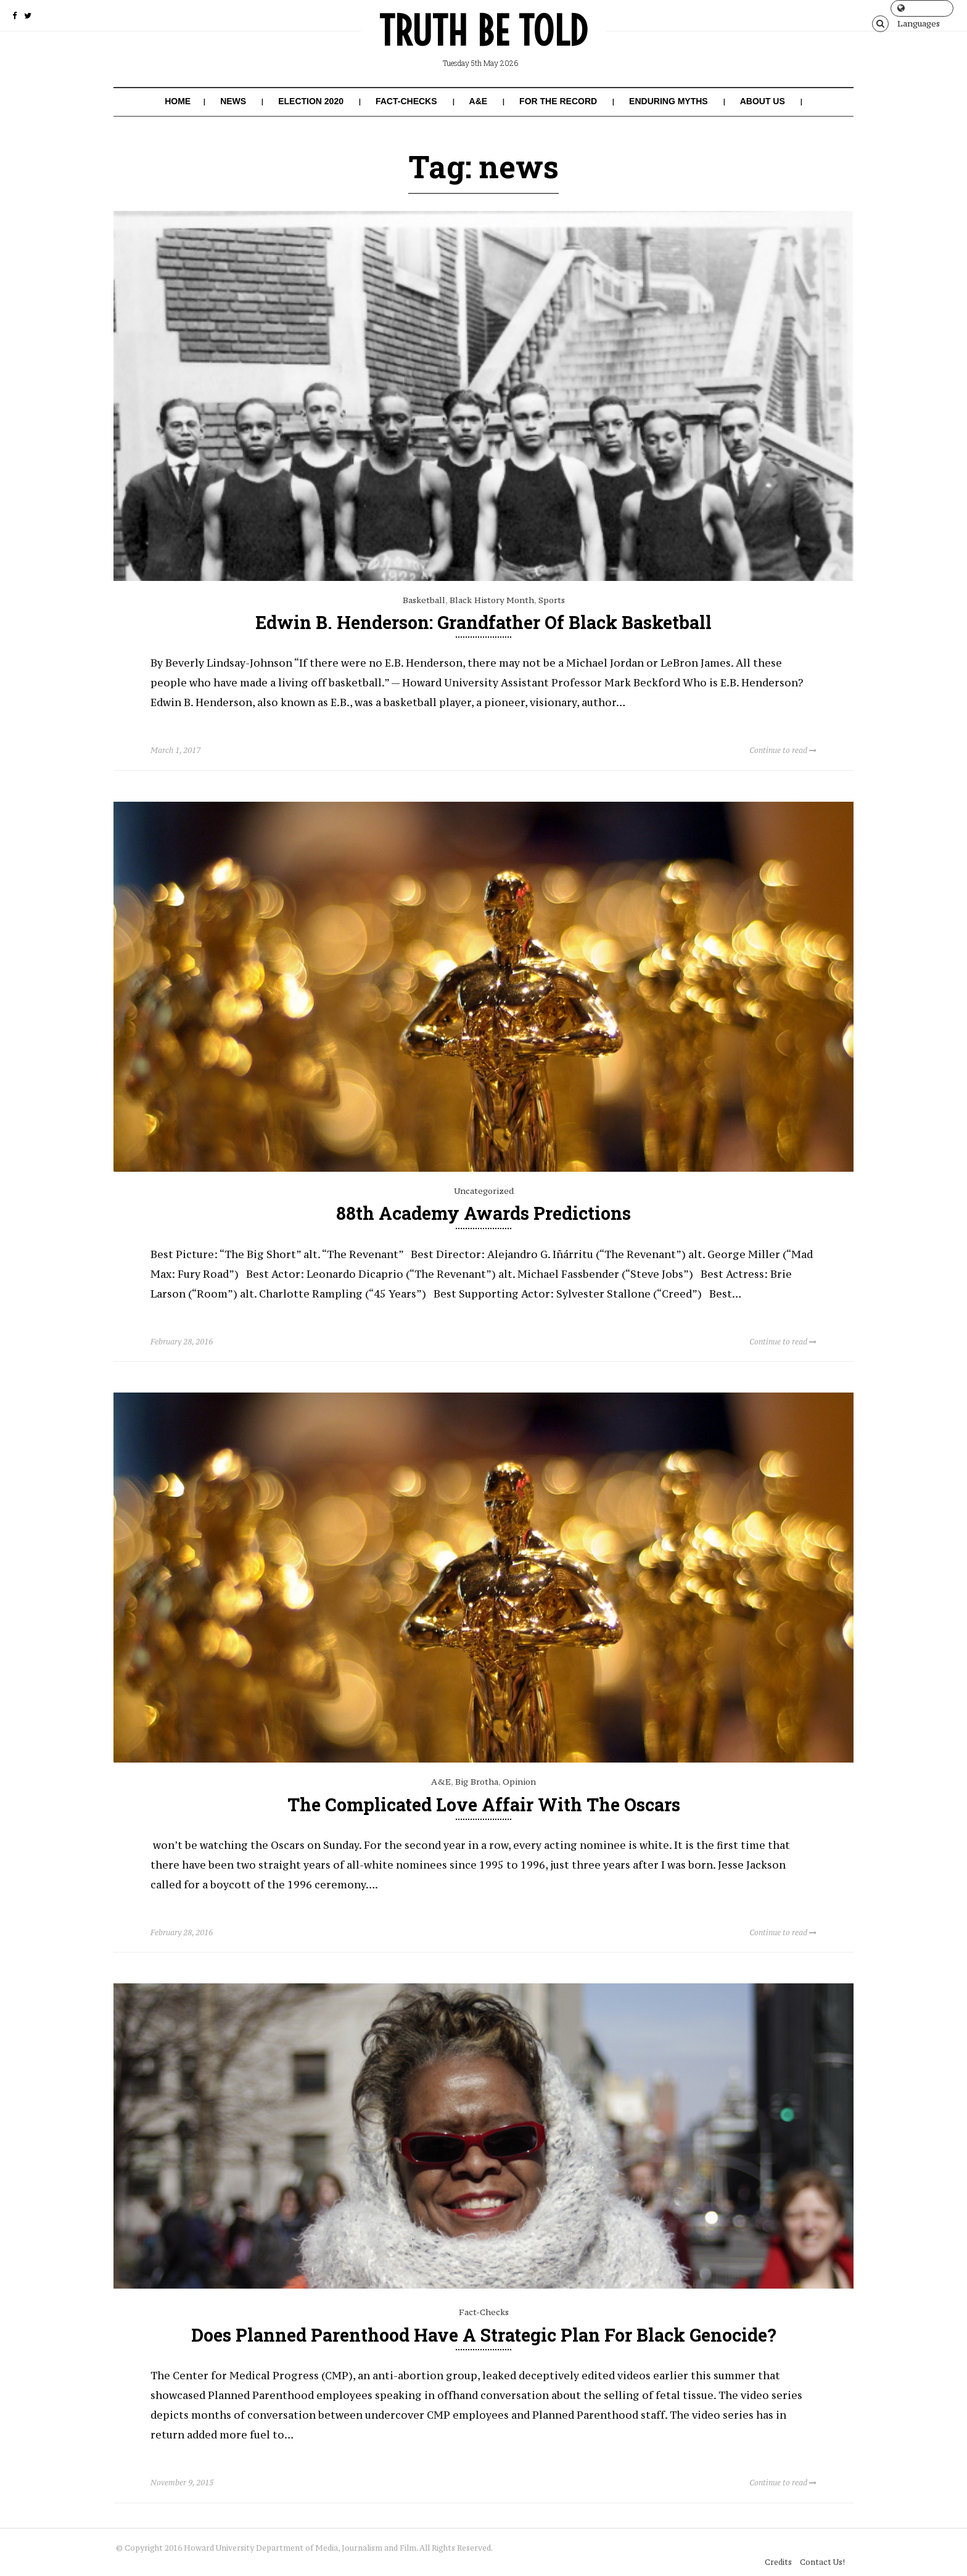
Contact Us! (818, 2546)
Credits (774, 2546)
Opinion (519, 1781)
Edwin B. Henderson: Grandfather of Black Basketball (484, 622)
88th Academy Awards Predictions (483, 1213)
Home (178, 101)
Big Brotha (476, 1781)
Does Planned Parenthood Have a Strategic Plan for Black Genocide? (484, 2334)
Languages (918, 10)
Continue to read (783, 750)
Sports (551, 600)
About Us (762, 101)
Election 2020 (311, 101)
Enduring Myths (668, 101)
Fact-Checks (406, 101)
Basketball (424, 600)
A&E (478, 101)
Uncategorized (484, 1190)
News (233, 101)
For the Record (558, 101)
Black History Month (492, 600)
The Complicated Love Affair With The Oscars (483, 1804)
